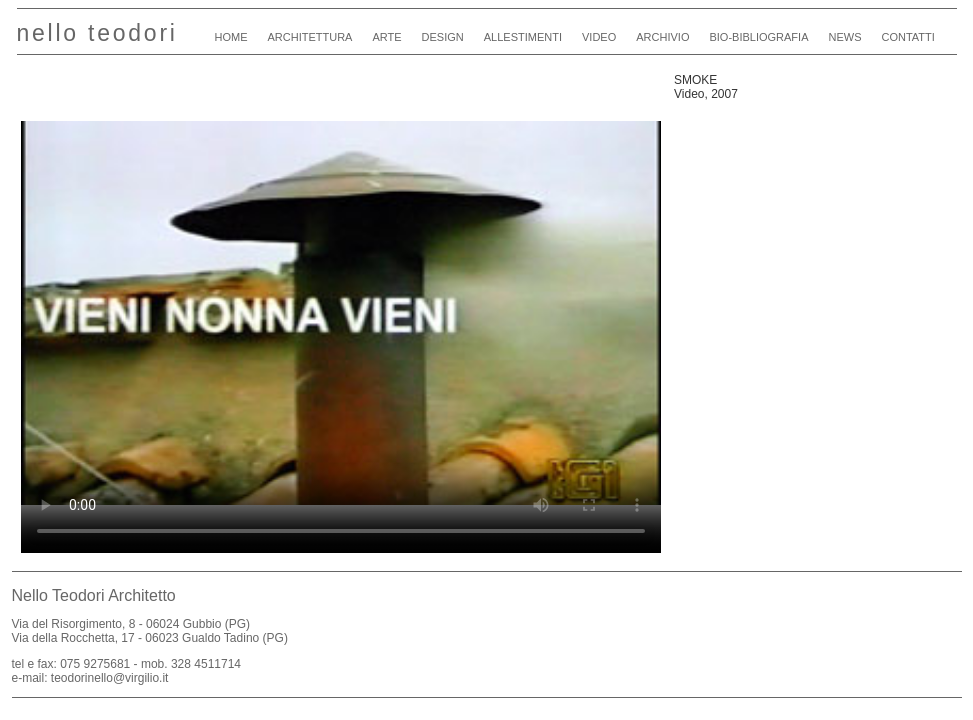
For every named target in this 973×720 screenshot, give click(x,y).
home (231, 37)
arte (386, 37)
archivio (662, 37)
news (844, 37)
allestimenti (523, 37)
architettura (310, 37)
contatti (907, 37)
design (443, 37)
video (599, 37)
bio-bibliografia (758, 37)
